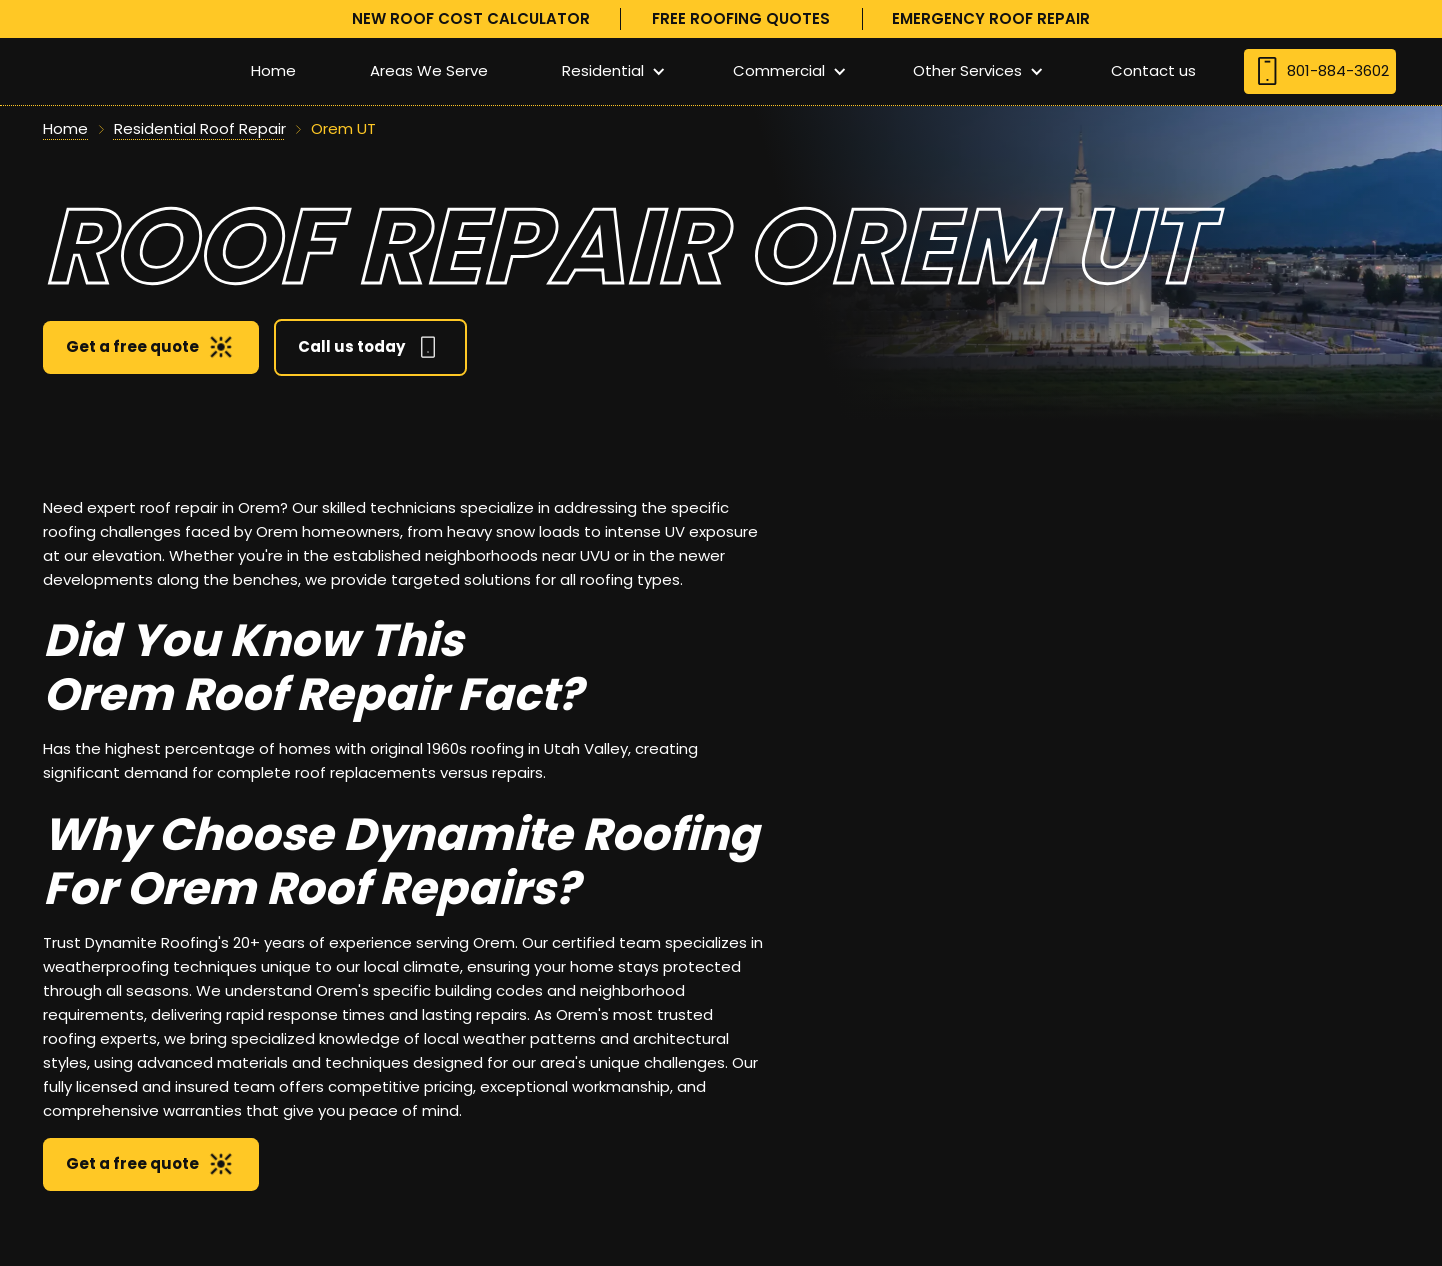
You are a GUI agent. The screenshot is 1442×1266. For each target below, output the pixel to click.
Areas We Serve (429, 70)
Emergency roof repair (991, 18)
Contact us (1153, 70)
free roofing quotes (741, 18)
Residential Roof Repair (200, 128)
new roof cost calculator (471, 18)
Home (273, 70)
